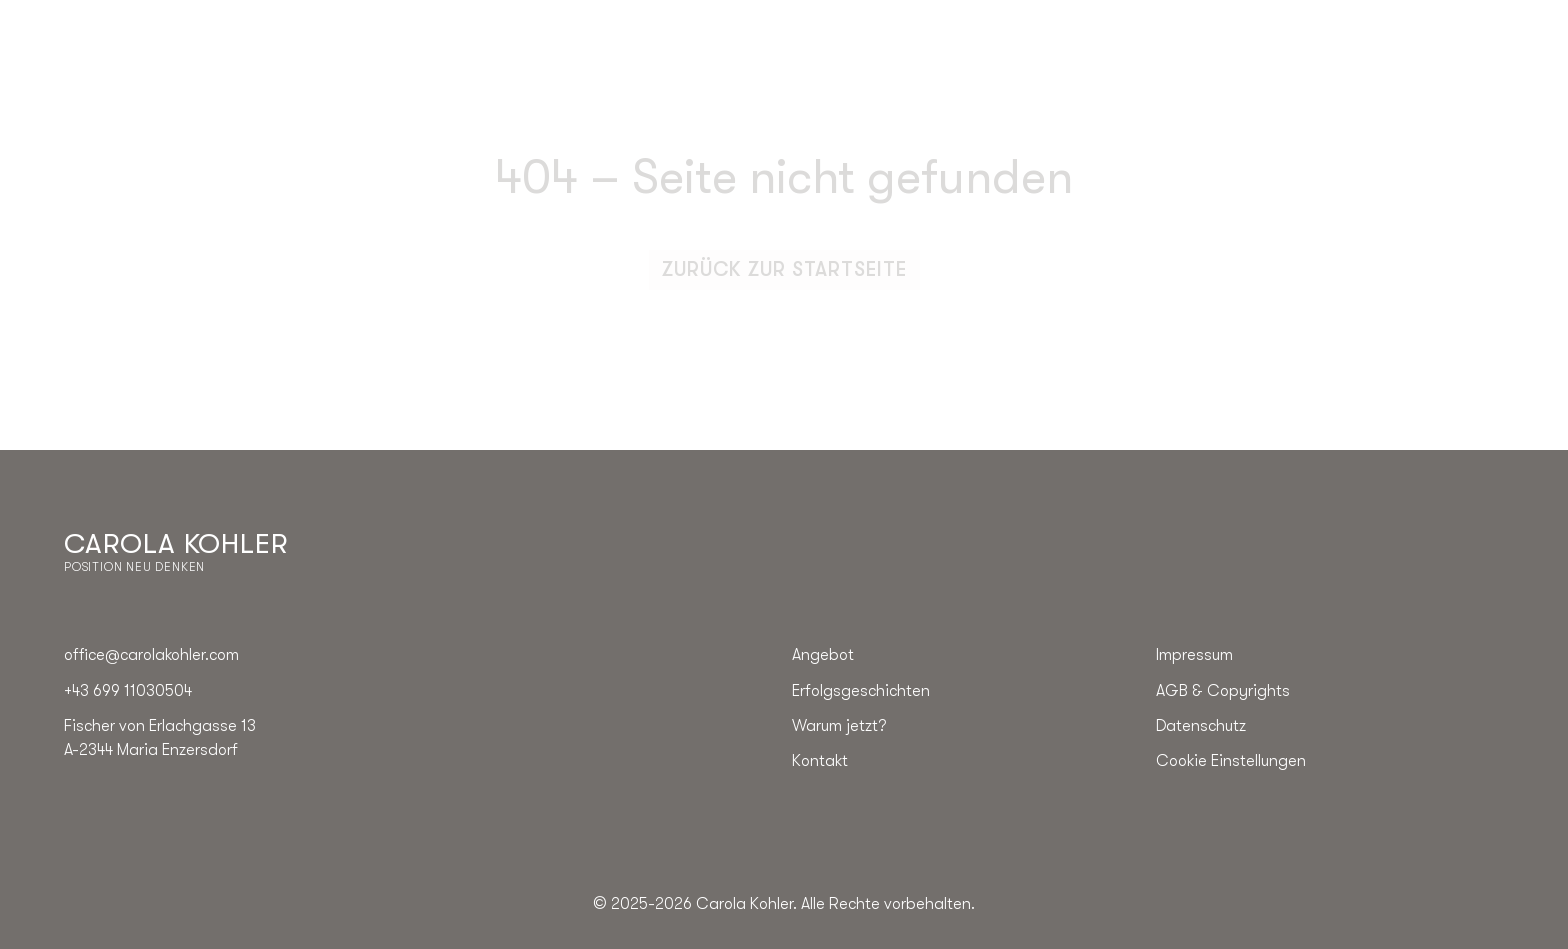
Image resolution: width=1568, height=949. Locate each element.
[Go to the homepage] (176, 551)
